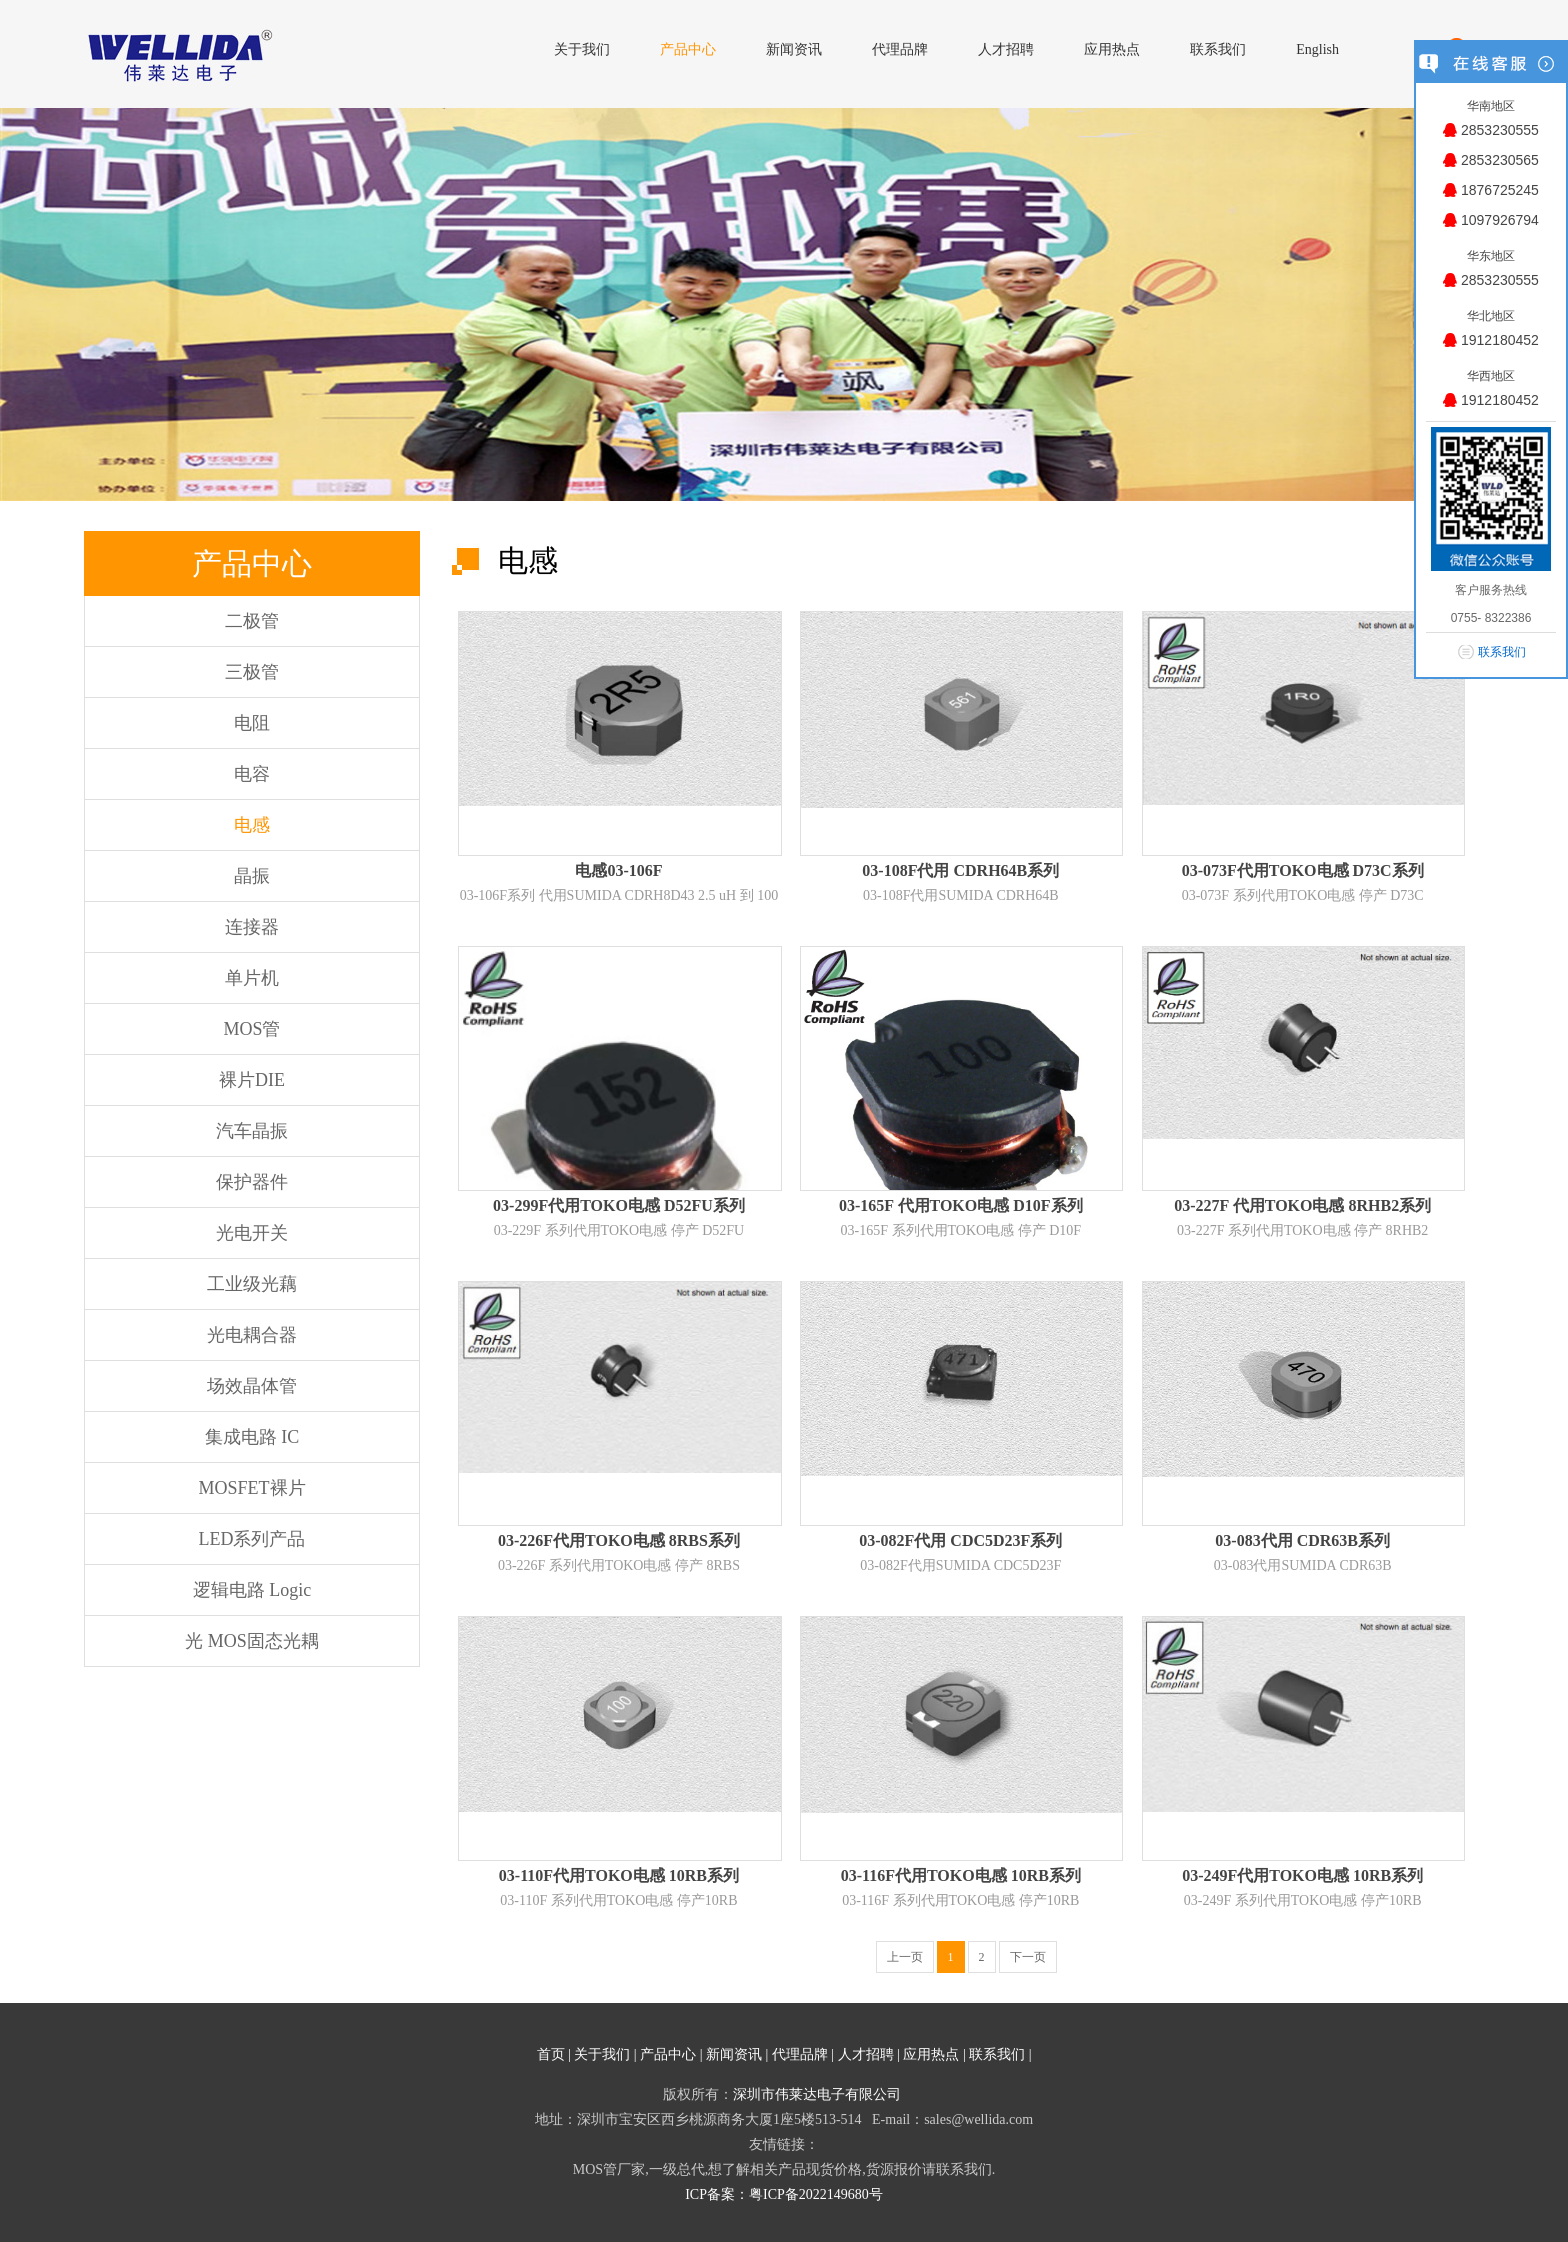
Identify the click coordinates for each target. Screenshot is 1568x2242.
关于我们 (602, 2054)
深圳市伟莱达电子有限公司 (817, 2094)
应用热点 (931, 2054)
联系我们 (997, 2054)
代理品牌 (800, 2054)
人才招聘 (866, 2054)
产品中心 (668, 2054)
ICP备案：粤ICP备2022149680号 (784, 2194)
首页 (551, 2054)
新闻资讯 (734, 2054)
